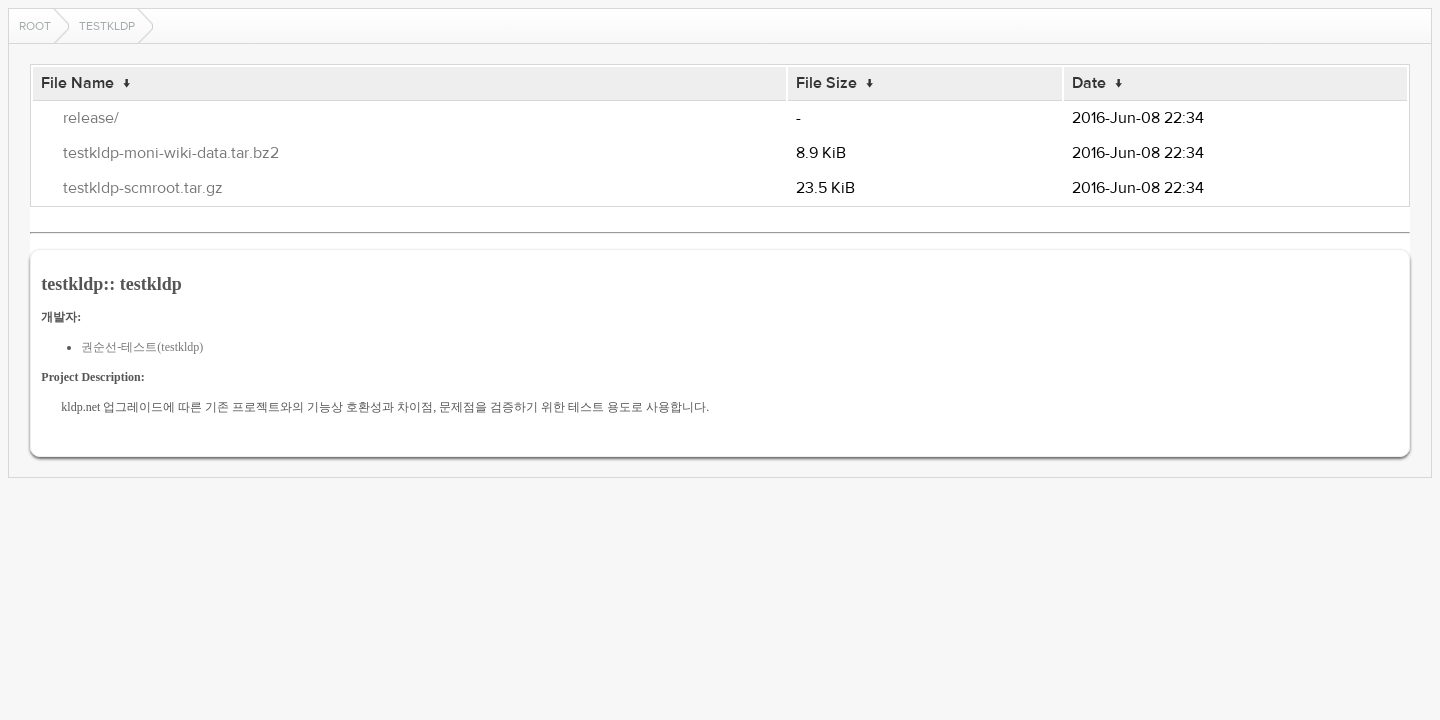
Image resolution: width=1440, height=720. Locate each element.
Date (1089, 83)
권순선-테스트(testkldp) (142, 347)
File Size (826, 83)
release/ (91, 118)
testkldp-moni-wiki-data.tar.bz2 (171, 153)
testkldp (107, 26)
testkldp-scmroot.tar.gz (143, 188)
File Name (77, 83)
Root (35, 26)
